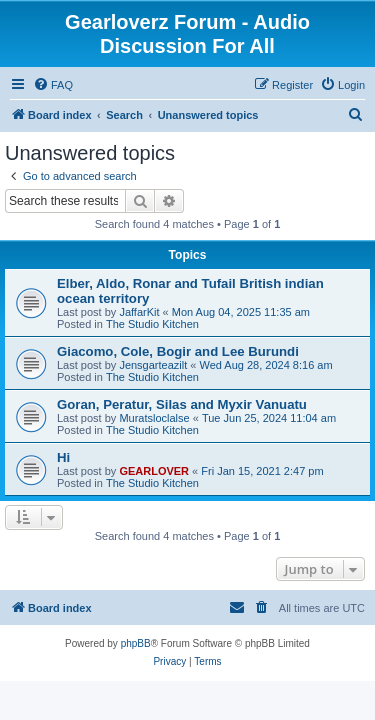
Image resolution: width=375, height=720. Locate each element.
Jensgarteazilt (153, 365)
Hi (63, 457)
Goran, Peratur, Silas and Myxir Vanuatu (182, 404)
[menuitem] (53, 85)
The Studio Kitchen (152, 324)
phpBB (136, 643)
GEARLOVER (154, 471)
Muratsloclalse (154, 418)
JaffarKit (139, 312)
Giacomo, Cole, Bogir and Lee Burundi (178, 351)
